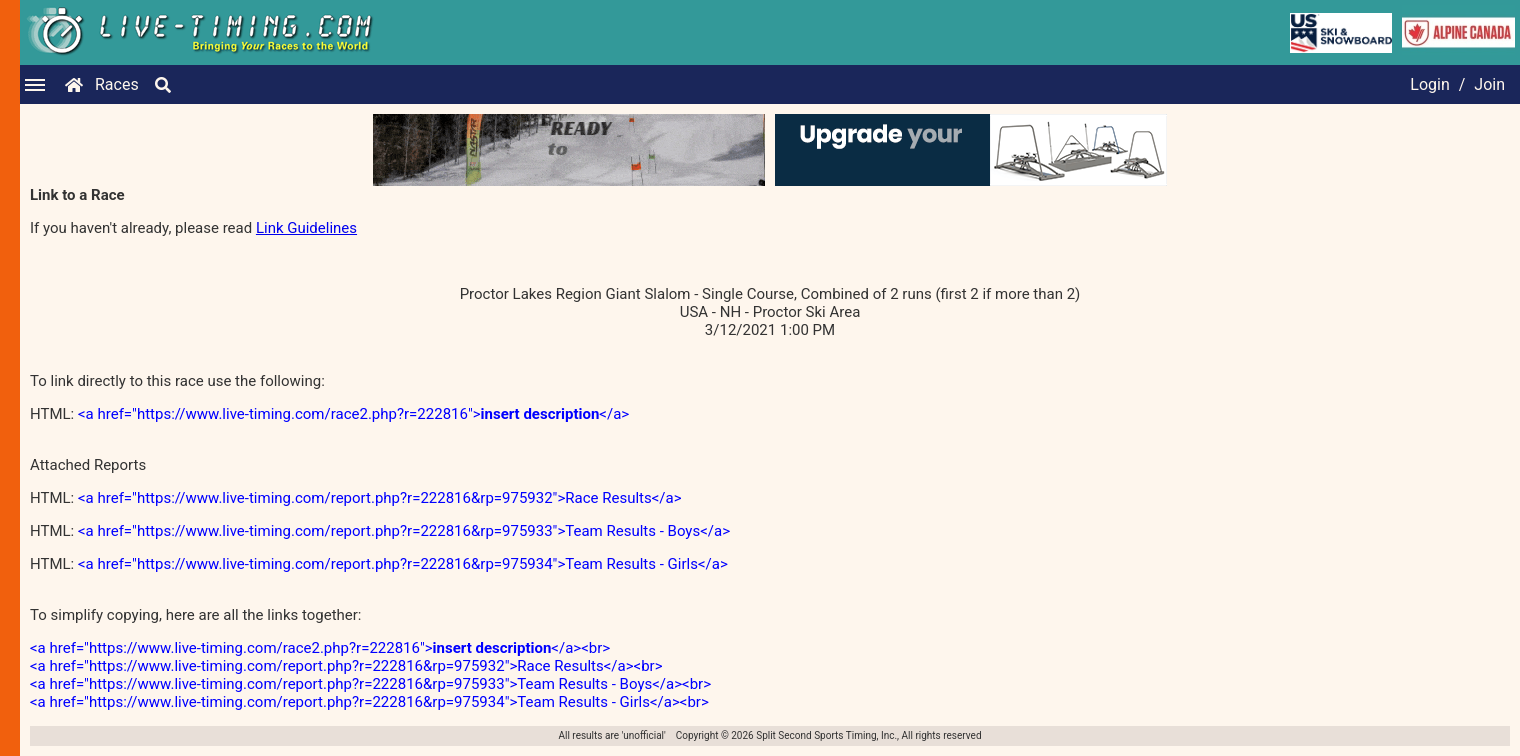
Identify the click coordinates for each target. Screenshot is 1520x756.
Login (1429, 84)
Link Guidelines (306, 228)
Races (117, 84)
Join (1489, 84)
